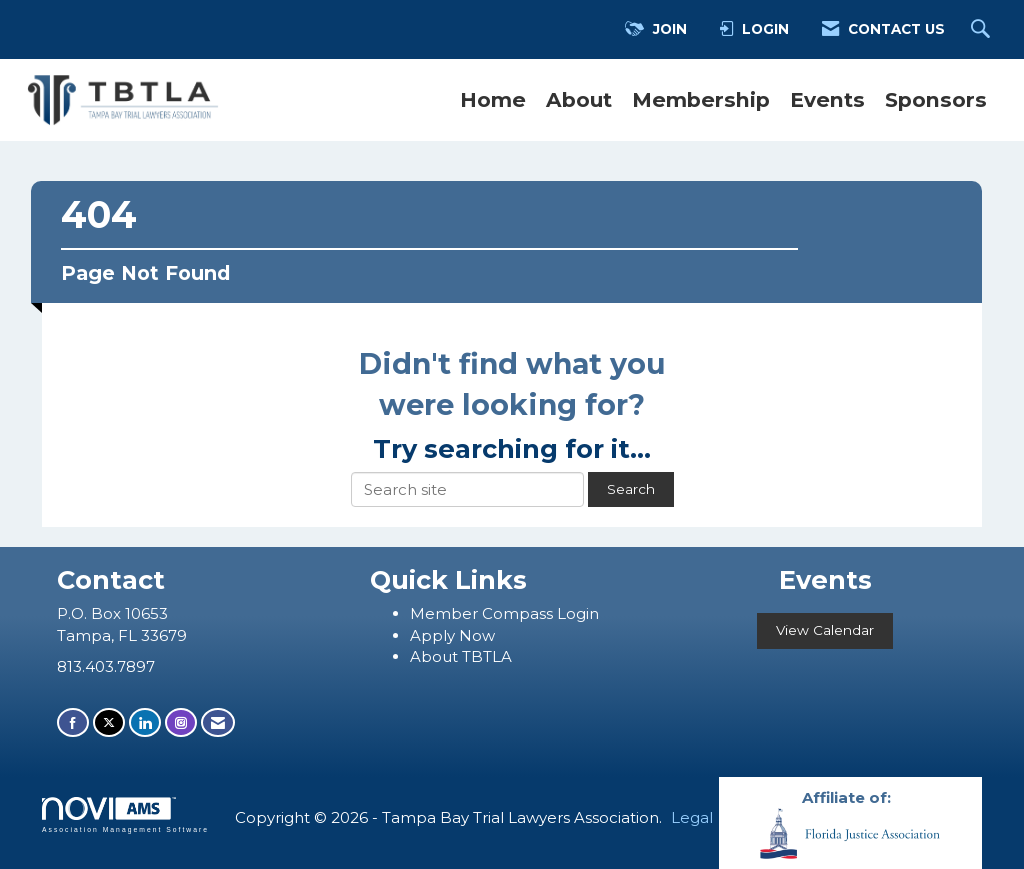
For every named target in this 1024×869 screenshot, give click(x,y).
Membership (701, 99)
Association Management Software (125, 815)
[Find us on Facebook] (73, 722)
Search (631, 489)
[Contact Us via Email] (218, 722)
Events (827, 99)
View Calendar (825, 630)
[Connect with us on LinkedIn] (145, 722)
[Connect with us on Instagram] (181, 722)
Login (578, 613)
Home (493, 99)
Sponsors (936, 99)
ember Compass (491, 613)
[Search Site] (983, 30)
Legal (692, 817)
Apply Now (452, 635)
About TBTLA (461, 656)
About (579, 99)
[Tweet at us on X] (109, 722)
